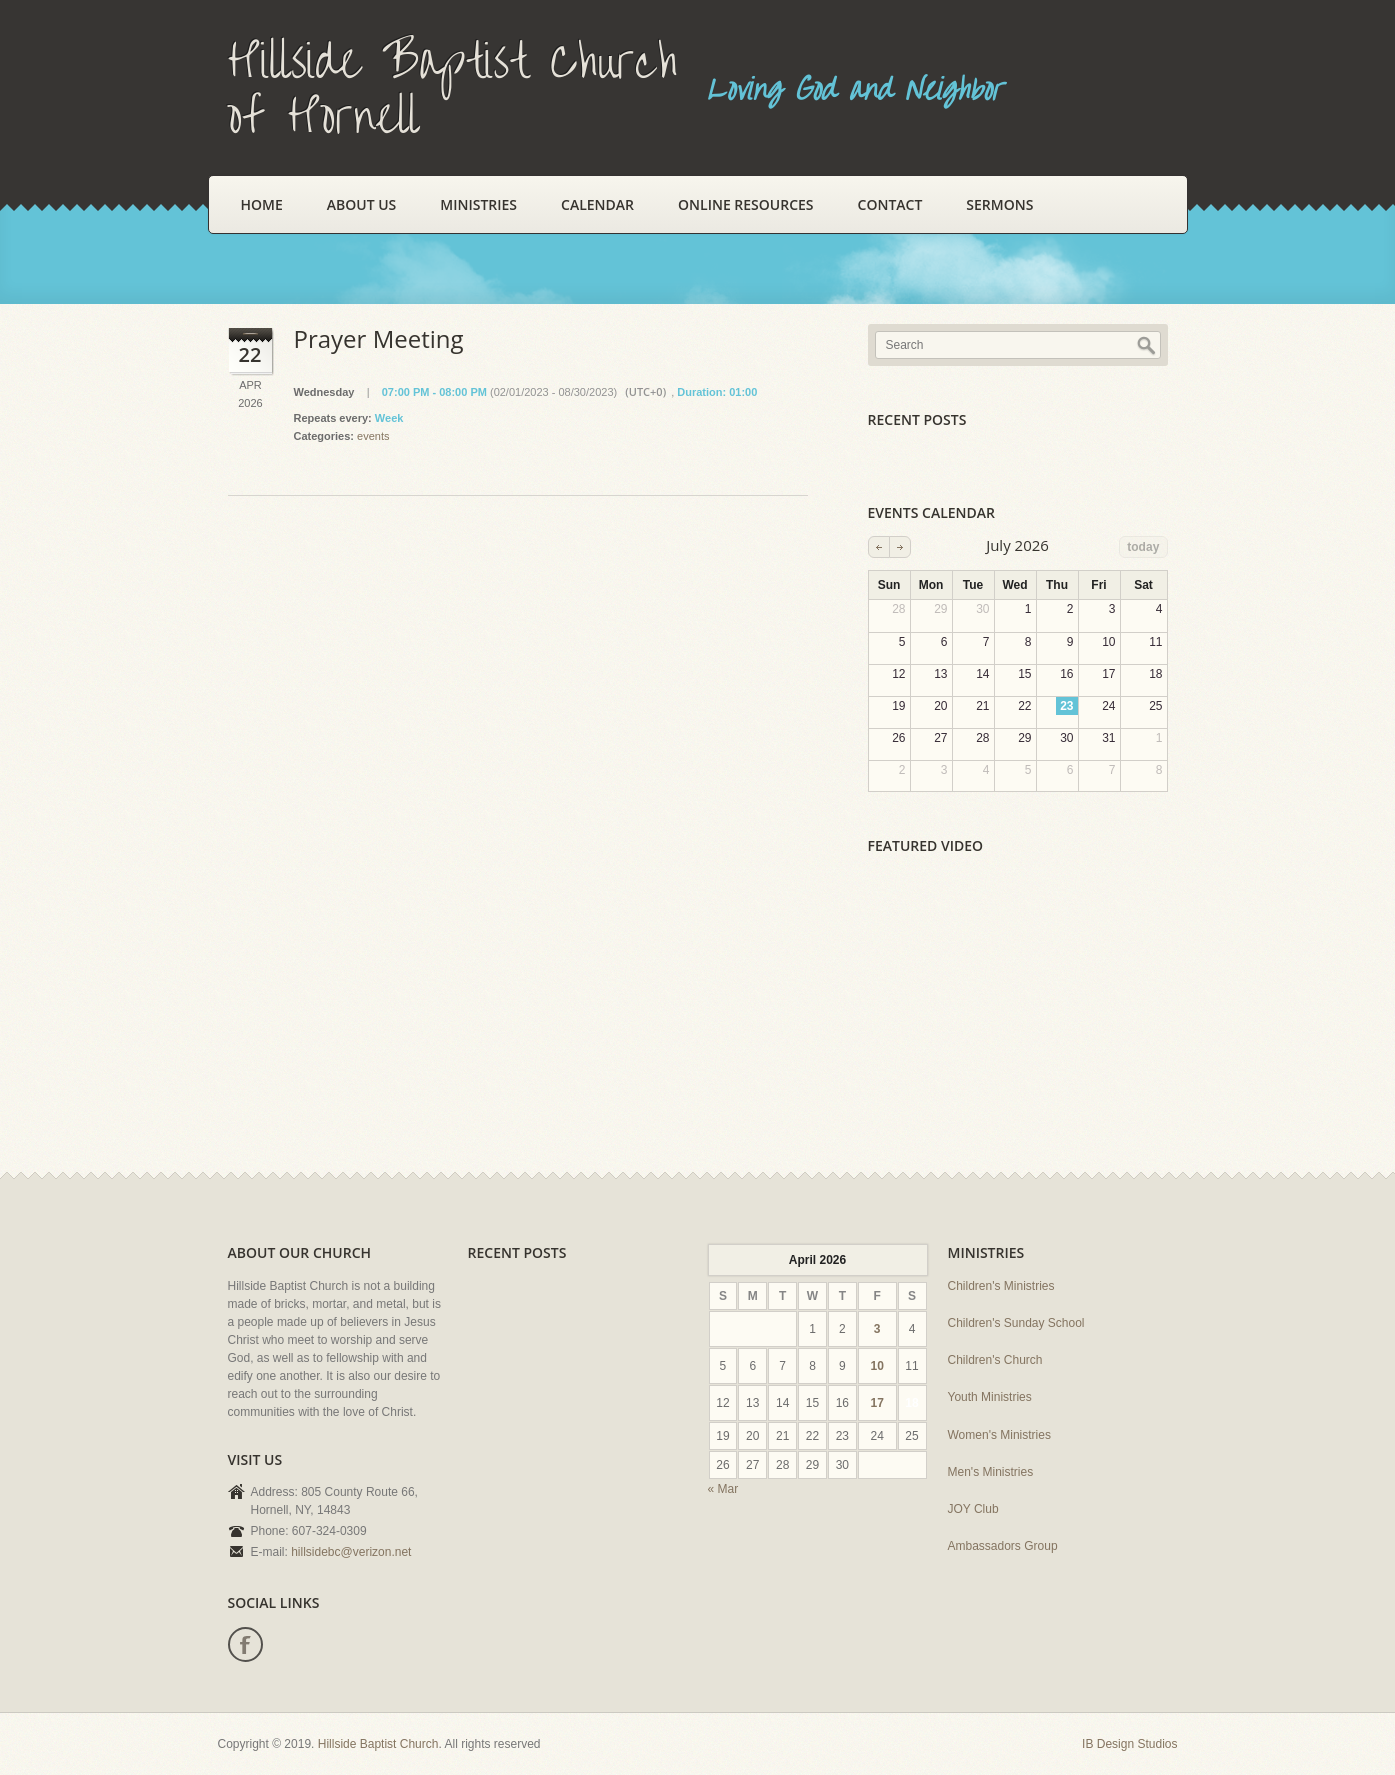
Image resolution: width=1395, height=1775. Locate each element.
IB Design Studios (1129, 1744)
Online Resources (745, 204)
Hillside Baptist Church (378, 1744)
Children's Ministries (1001, 1286)
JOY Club (973, 1509)
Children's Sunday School (1016, 1323)
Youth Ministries (990, 1397)
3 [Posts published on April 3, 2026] (877, 1329)
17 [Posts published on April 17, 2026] (876, 1403)
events (373, 436)
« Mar (723, 1489)
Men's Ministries (991, 1472)
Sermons (999, 204)
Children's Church (995, 1360)
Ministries (478, 204)
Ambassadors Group (1003, 1546)
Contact (890, 204)
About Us (362, 204)
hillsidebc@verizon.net (351, 1552)
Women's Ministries (999, 1435)
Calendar (597, 204)
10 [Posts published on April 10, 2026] (876, 1366)
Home (262, 204)
